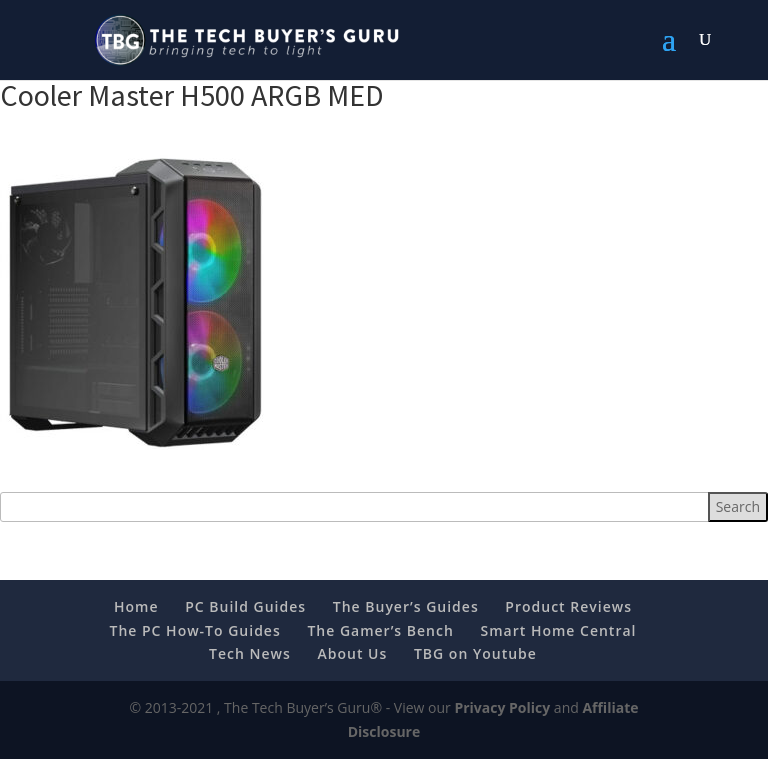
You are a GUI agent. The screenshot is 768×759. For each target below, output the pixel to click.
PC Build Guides (245, 606)
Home (136, 606)
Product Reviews (568, 606)
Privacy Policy (502, 707)
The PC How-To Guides (195, 630)
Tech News (250, 653)
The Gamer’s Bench (380, 630)
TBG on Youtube (475, 653)
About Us (352, 653)
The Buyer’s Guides (406, 606)
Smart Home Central (559, 630)
